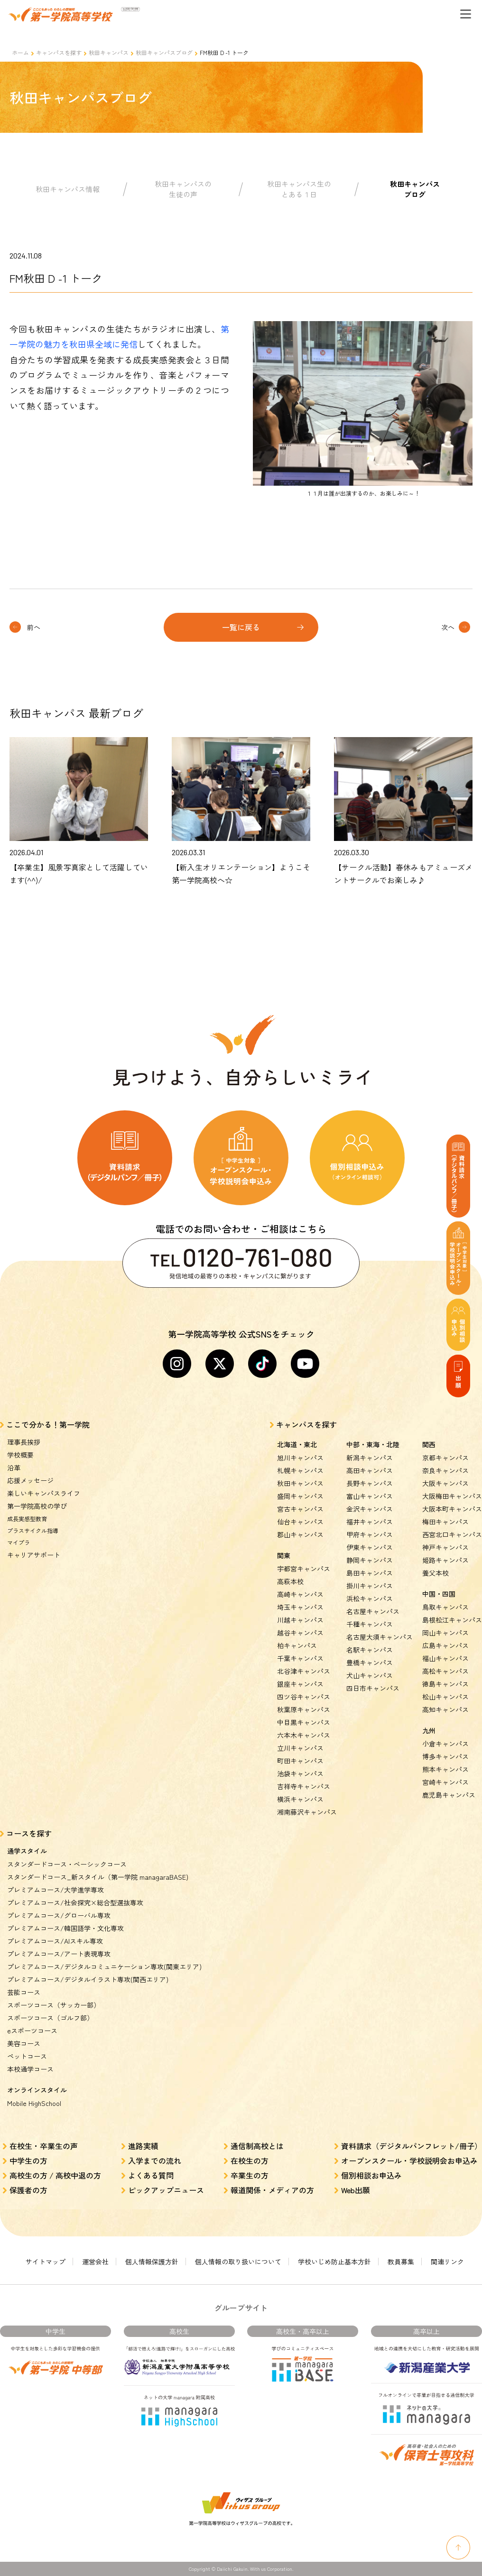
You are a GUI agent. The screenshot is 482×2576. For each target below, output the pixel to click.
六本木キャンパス (303, 1735)
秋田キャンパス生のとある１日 (299, 189)
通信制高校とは (257, 2145)
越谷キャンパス (300, 1632)
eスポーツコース (32, 2030)
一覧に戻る (241, 627)
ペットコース (27, 2056)
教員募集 (401, 2261)
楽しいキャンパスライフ (43, 1493)
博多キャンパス (445, 1756)
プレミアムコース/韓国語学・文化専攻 (65, 1928)
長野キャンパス (369, 1483)
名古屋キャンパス (372, 1611)
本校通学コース (30, 2069)
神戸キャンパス (445, 1547)
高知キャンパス (445, 1709)
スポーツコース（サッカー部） (53, 2005)
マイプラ (18, 1542)
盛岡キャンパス (300, 1496)
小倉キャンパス (445, 1743)
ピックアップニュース (166, 2190)
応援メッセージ (30, 1480)
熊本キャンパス (445, 1769)
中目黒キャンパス (303, 1722)
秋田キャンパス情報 (68, 189)
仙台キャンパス (300, 1521)
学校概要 (20, 1454)
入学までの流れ (154, 2160)
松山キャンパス (445, 1696)
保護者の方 (28, 2190)
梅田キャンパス (445, 1521)
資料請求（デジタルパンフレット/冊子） (411, 2145)
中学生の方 (28, 2160)
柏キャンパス (297, 1645)
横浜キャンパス (300, 1799)
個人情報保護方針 (151, 2261)
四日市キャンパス (372, 1688)
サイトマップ (45, 2261)
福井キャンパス (369, 1521)
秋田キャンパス (109, 52)
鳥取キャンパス (445, 1607)
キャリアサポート (33, 1555)
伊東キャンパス (369, 1547)
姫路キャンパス (445, 1560)
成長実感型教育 (27, 1518)
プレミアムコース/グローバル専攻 (59, 1915)
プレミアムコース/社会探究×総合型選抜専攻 (75, 1902)
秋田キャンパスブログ (164, 52)
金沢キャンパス (369, 1509)
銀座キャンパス (300, 1684)
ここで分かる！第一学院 (48, 1424)
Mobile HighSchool (34, 2103)
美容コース (23, 2043)
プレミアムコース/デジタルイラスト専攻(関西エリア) (87, 1979)
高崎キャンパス (300, 1594)
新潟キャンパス (369, 1457)
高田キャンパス (369, 1470)
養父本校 (435, 1573)
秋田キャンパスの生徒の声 (183, 189)
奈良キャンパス (445, 1470)
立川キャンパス (300, 1748)
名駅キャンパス (369, 1649)
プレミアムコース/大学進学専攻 (55, 1889)
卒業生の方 (250, 2175)
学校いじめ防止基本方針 (334, 2261)
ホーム (20, 52)
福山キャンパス (445, 1658)
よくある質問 (151, 2175)
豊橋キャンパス (369, 1662)
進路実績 (143, 2145)
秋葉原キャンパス (303, 1709)
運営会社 (95, 2261)
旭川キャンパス (300, 1457)
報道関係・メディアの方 (272, 2190)
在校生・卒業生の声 (43, 2145)
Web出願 (355, 2190)
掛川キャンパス (369, 1585)
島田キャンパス (369, 1573)
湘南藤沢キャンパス (307, 1812)
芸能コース (23, 1992)
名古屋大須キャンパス (379, 1637)
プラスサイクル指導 (32, 1530)
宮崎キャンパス (445, 1782)
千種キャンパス (369, 1624)
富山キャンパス (369, 1496)
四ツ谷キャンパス (303, 1696)
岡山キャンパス (445, 1632)
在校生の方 (250, 2160)
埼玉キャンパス (300, 1607)
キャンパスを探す (59, 52)
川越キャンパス (300, 1620)
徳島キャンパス (445, 1684)
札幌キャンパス (300, 1470)
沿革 (13, 1467)
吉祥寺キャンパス (303, 1786)
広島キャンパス (445, 1645)
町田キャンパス (300, 1760)
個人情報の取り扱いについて (238, 2261)
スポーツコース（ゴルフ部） (50, 2017)
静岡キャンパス (369, 1560)
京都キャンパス (445, 1457)
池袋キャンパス (300, 1773)
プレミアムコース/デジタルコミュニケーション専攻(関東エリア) (104, 1966)
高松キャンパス (445, 1671)
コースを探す (29, 1833)
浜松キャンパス (369, 1598)
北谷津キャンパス (303, 1671)
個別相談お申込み (371, 2175)
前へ (33, 627)
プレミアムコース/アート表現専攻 (59, 1953)
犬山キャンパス (369, 1675)
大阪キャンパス (445, 1483)
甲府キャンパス (369, 1534)
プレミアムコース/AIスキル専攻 (55, 1941)
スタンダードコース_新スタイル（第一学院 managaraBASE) (97, 1877)
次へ (447, 627)
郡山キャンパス (300, 1534)
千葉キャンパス (300, 1658)
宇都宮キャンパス (303, 1568)
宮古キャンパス (300, 1509)
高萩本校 (290, 1581)
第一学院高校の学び (37, 1506)
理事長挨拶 (23, 1442)
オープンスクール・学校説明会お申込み (409, 2160)
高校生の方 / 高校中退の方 (55, 2175)
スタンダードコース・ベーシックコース (67, 1864)
